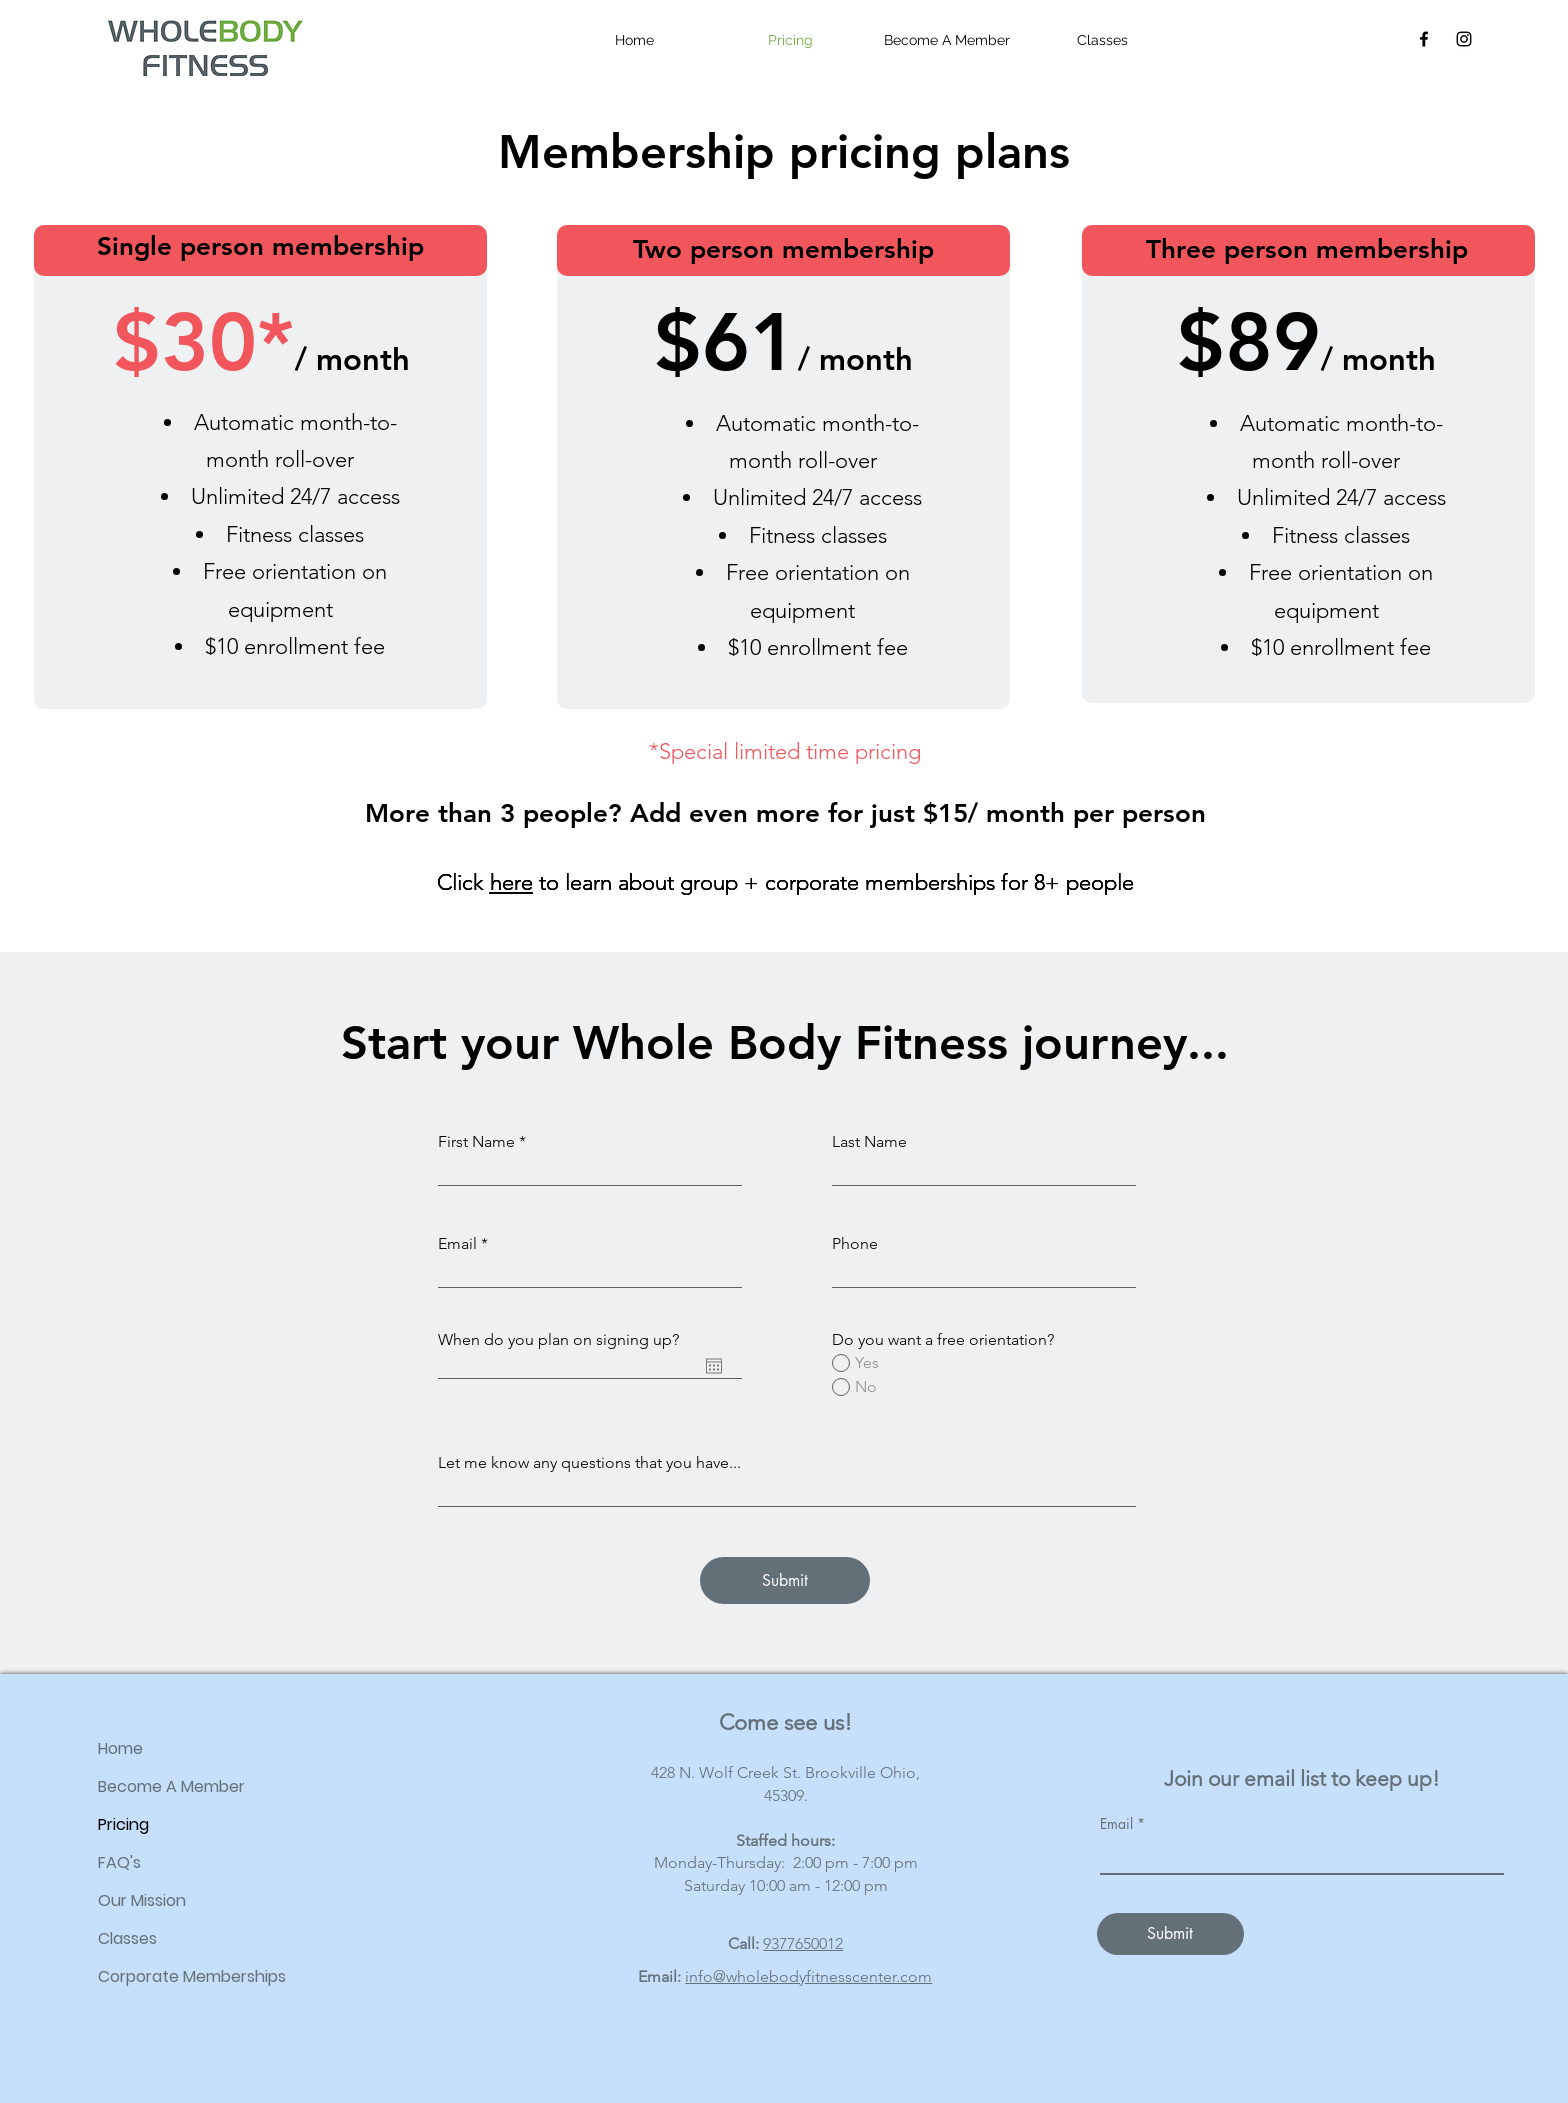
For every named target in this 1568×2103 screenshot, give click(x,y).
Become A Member (171, 1786)
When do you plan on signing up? (558, 1340)
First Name (476, 1142)
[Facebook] (1424, 39)
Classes (127, 1938)
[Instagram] (1464, 39)
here (511, 882)
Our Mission (142, 1900)
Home (120, 1748)
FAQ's (119, 1862)
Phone (855, 1244)
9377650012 (803, 1943)
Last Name (869, 1142)
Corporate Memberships (192, 1976)
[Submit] (785, 1580)
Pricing (123, 1824)
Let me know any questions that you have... (589, 1463)
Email (457, 1244)
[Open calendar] (714, 1366)
